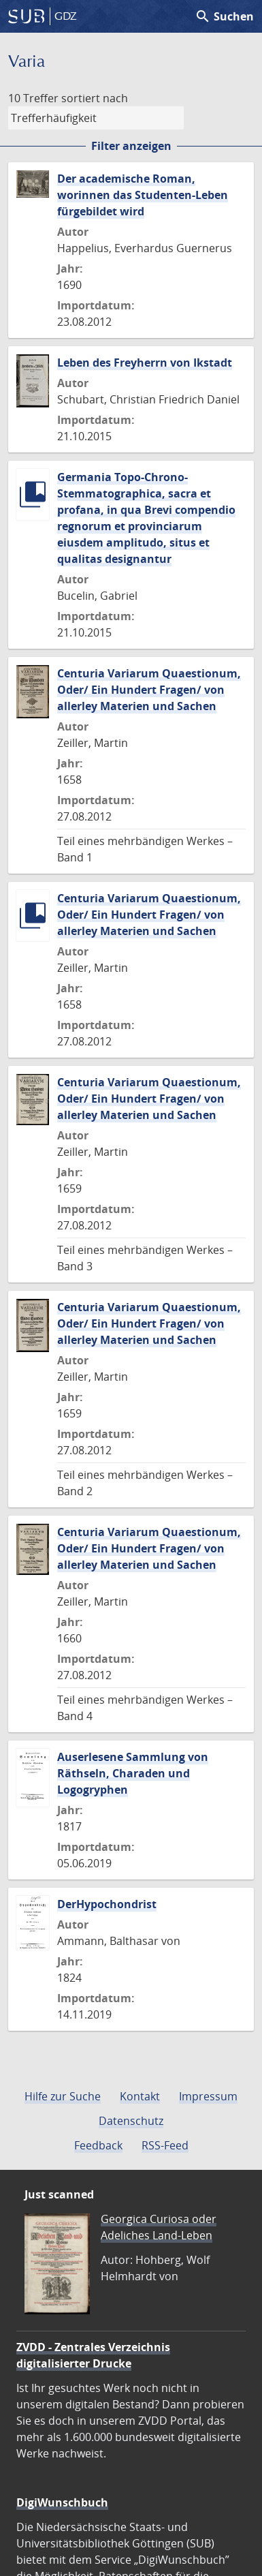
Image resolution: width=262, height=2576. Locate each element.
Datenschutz (131, 2120)
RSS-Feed (165, 2145)
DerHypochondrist (107, 1904)
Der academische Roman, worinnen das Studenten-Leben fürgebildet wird (142, 195)
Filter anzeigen (131, 145)
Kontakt (140, 2096)
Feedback (98, 2145)
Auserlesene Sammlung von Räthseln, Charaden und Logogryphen (132, 1773)
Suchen (224, 16)
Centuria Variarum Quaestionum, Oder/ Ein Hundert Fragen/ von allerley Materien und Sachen (149, 690)
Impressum (208, 2096)
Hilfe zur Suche (62, 2096)
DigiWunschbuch (62, 2502)
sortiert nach (94, 98)
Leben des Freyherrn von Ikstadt (144, 362)
